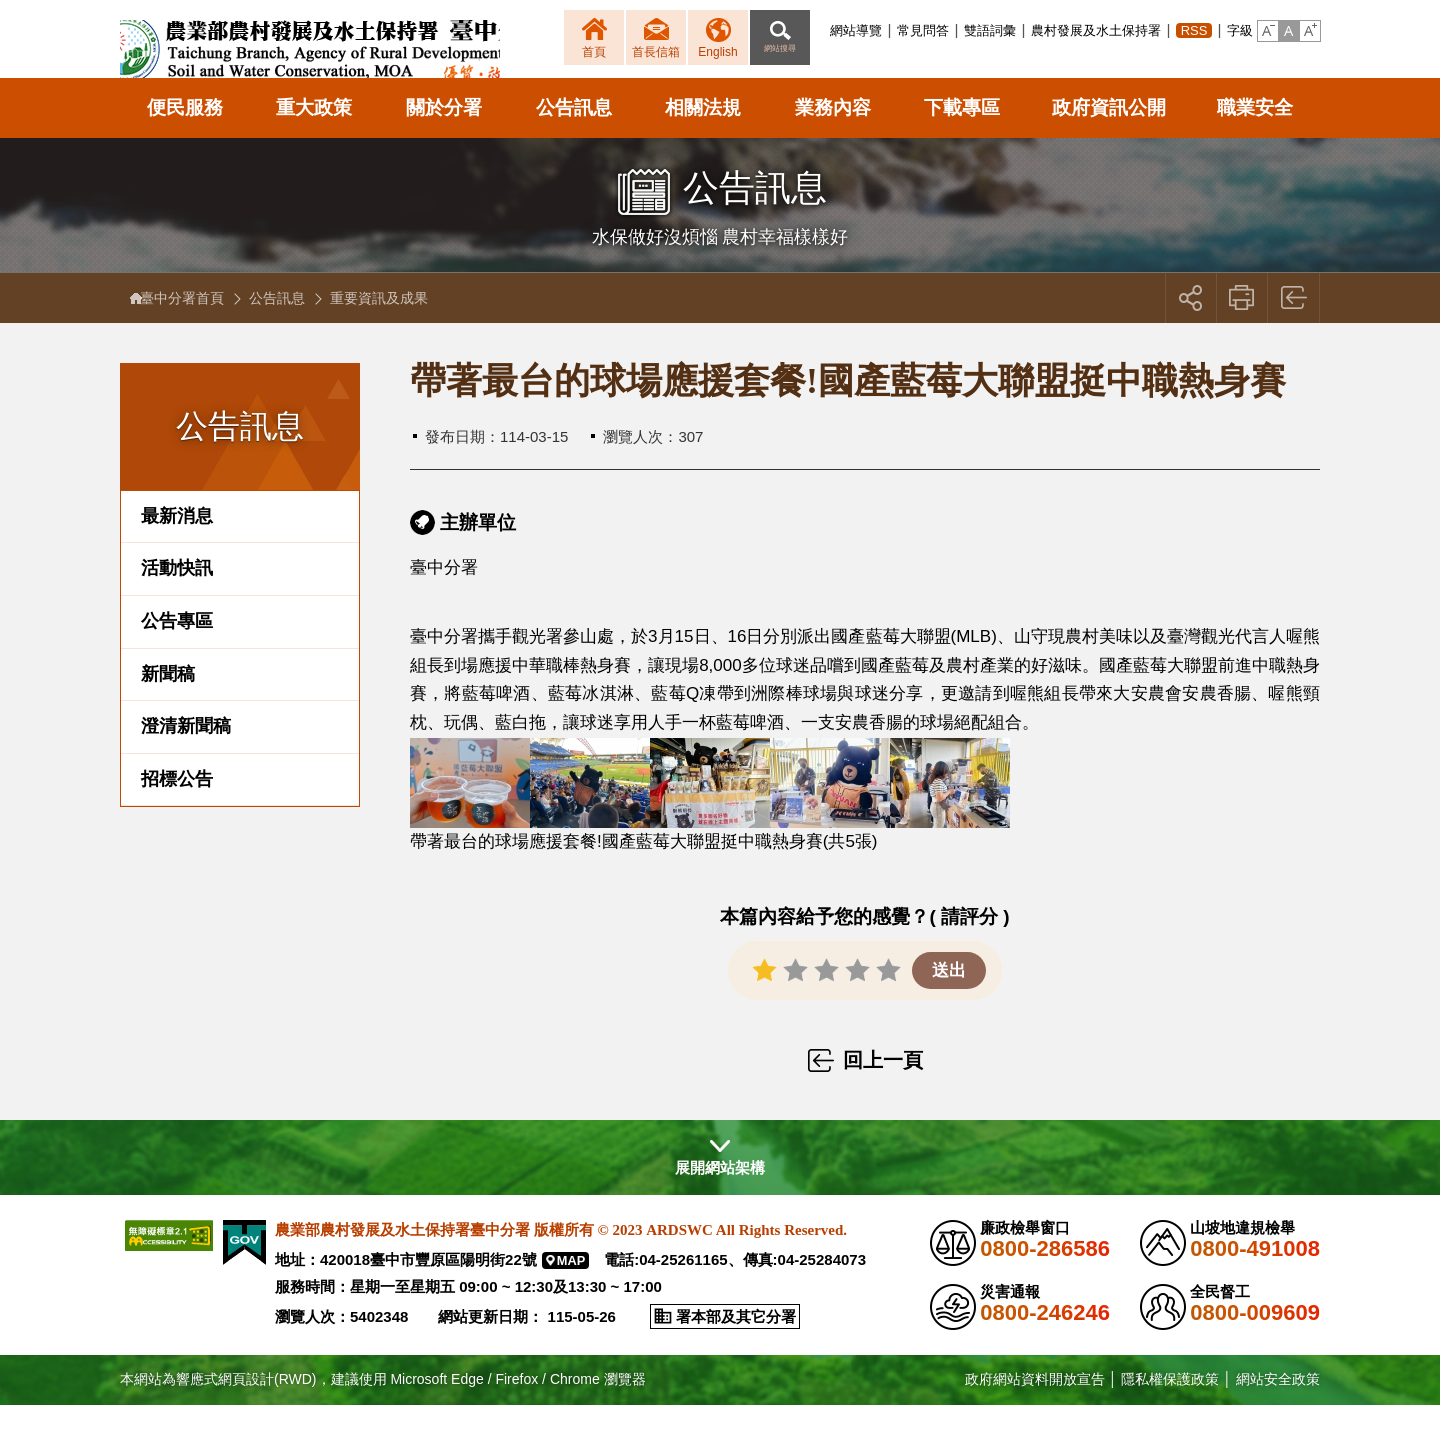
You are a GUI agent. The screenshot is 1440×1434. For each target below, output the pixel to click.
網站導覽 (856, 30)
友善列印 (1242, 327)
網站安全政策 (1278, 1408)
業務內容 (833, 136)
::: (824, 30)
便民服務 (185, 136)
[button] (1268, 31)
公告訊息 (574, 136)
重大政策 (314, 136)
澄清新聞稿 (186, 755)
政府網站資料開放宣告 (1035, 1408)
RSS (1194, 30)
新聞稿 (168, 703)
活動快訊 (177, 598)
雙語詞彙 (990, 30)
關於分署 (444, 136)
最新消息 (177, 545)
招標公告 (177, 808)
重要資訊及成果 (389, 327)
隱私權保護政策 (1170, 1408)
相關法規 (703, 136)
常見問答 (923, 30)
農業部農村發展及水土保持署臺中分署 (357, 55)
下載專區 (962, 136)
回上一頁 (1294, 327)
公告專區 (177, 650)
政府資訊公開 (1109, 136)
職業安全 (1255, 136)
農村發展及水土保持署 (1096, 30)
